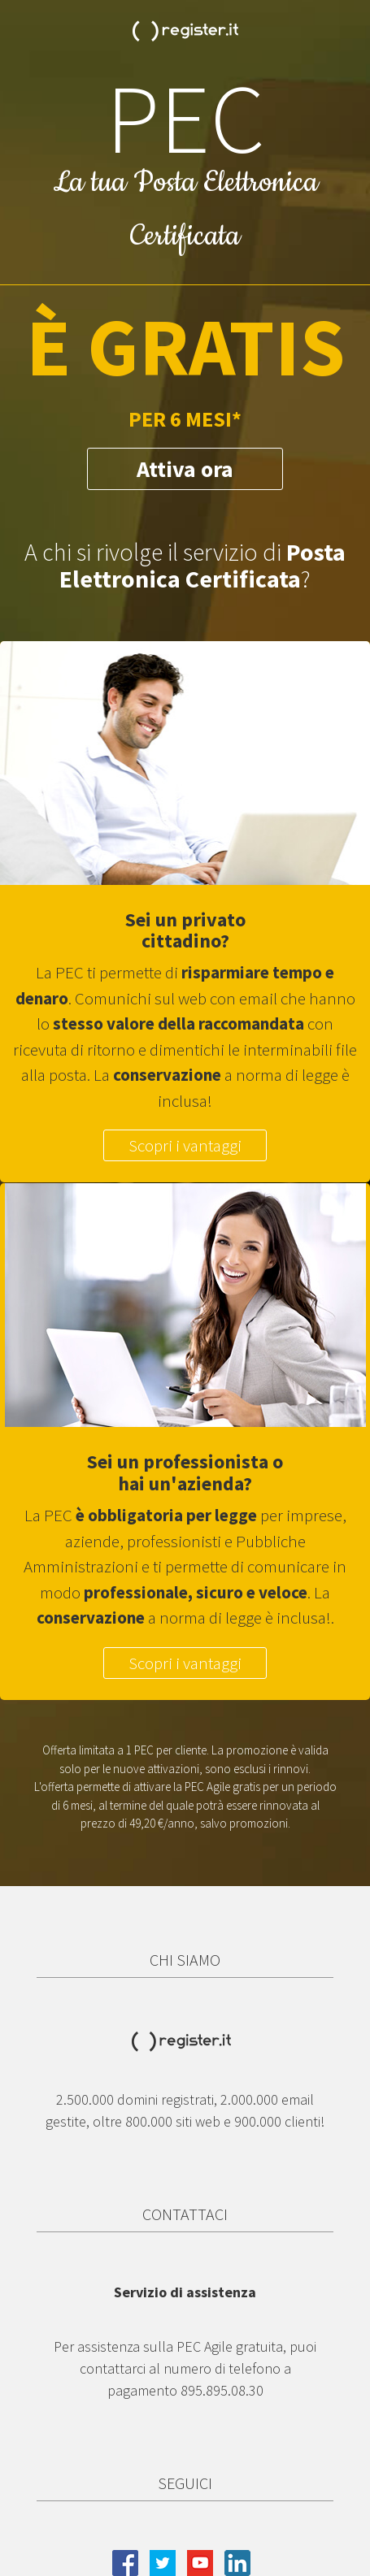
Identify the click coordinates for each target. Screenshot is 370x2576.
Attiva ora (185, 469)
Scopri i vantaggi (185, 1145)
